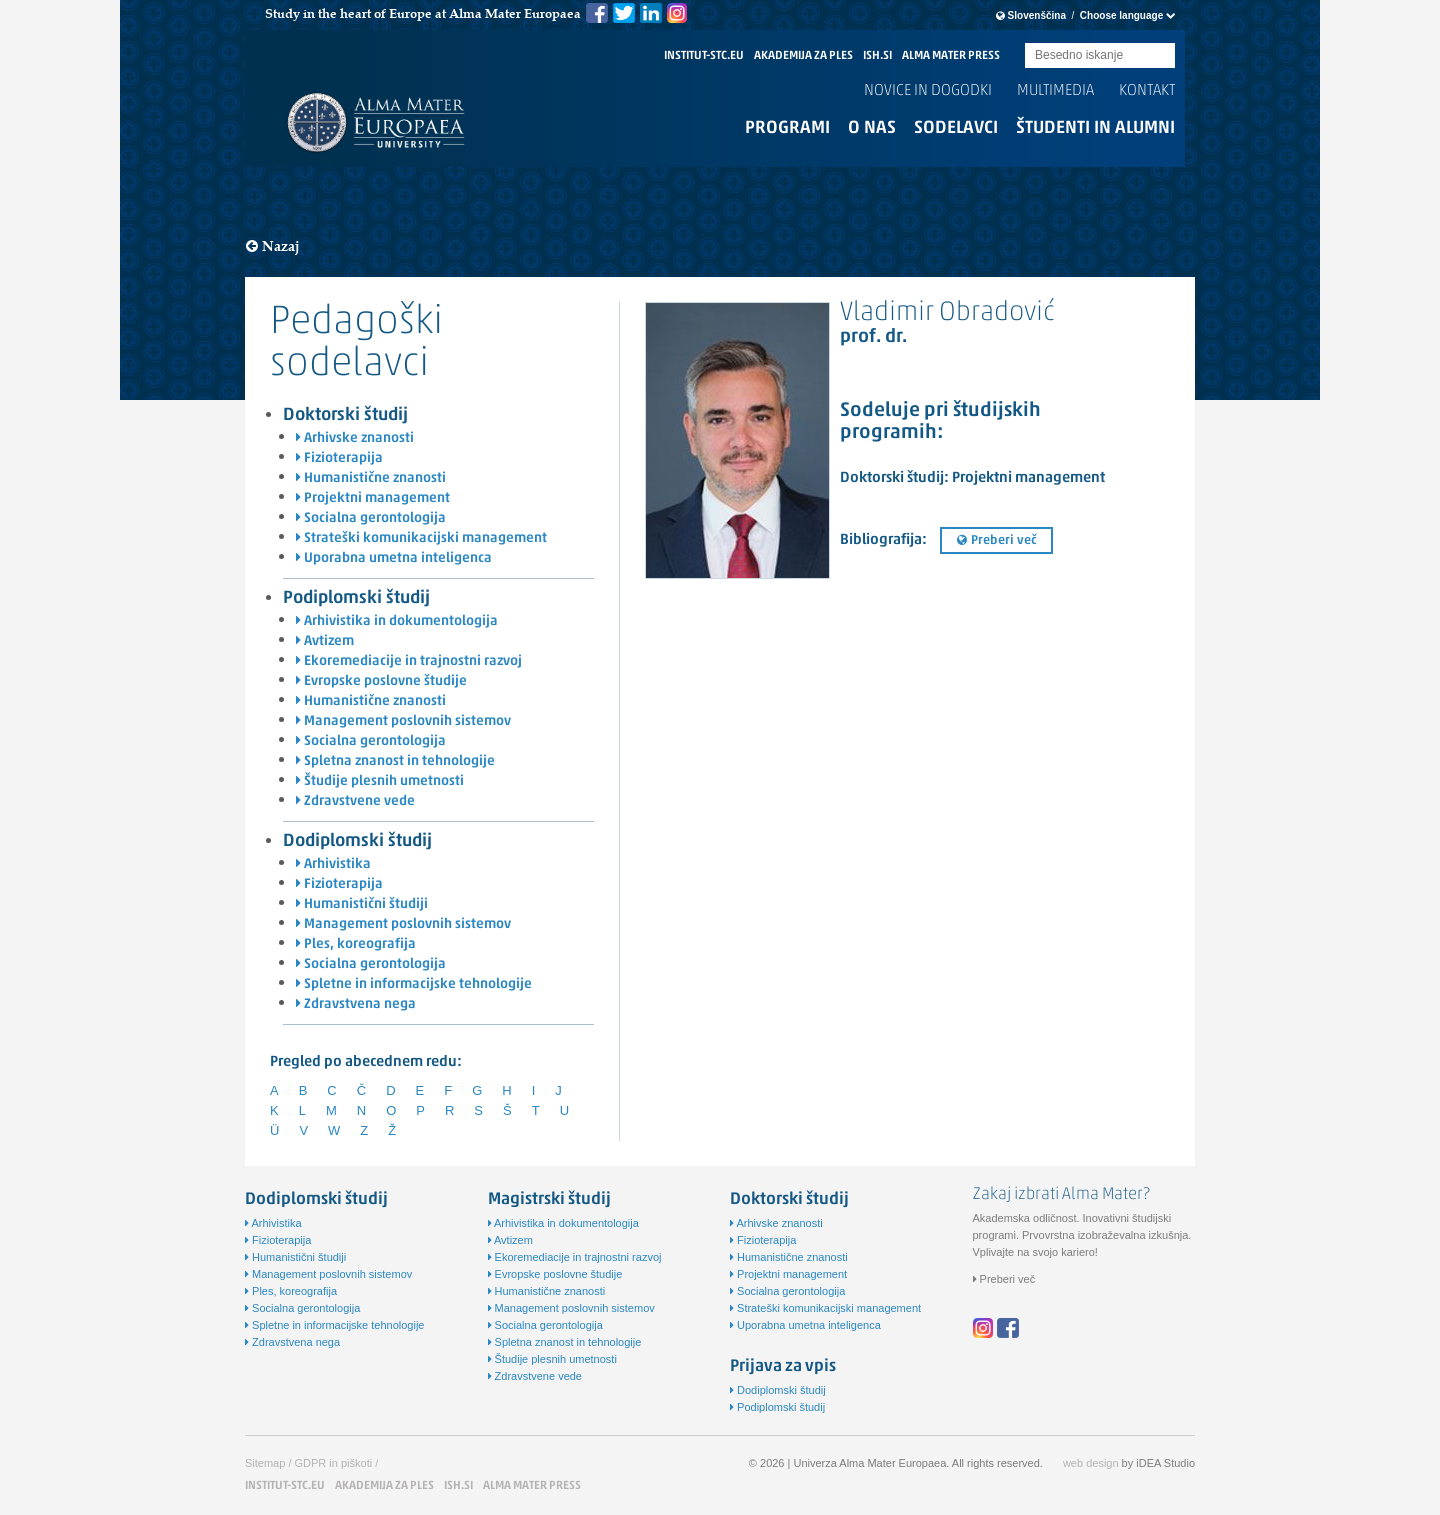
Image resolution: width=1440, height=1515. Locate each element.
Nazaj (273, 246)
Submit (1160, 56)
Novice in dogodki (928, 91)
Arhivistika (333, 864)
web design (1091, 1463)
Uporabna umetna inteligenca (394, 558)
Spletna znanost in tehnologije (395, 761)
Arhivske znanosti (355, 438)
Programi (787, 128)
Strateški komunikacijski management (421, 538)
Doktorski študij (345, 415)
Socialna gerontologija (371, 518)
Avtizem (325, 641)
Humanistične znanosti (371, 478)
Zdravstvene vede (355, 801)
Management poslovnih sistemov (403, 721)
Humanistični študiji (362, 904)
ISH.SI (877, 56)
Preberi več (996, 540)
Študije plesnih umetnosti (380, 781)
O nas (872, 128)
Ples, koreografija (356, 944)
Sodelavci (956, 128)
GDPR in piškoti (334, 1463)
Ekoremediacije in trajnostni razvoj (409, 661)
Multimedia (1055, 91)
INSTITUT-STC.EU (704, 56)
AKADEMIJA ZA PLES (803, 56)
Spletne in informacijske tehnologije (414, 984)
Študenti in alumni (1095, 128)
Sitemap (265, 1463)
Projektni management (373, 498)
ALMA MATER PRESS (951, 56)
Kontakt (1147, 91)
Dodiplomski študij (357, 841)
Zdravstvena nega (356, 1004)
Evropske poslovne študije (381, 681)
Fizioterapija (339, 458)
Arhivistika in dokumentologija (397, 621)
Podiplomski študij (356, 598)
